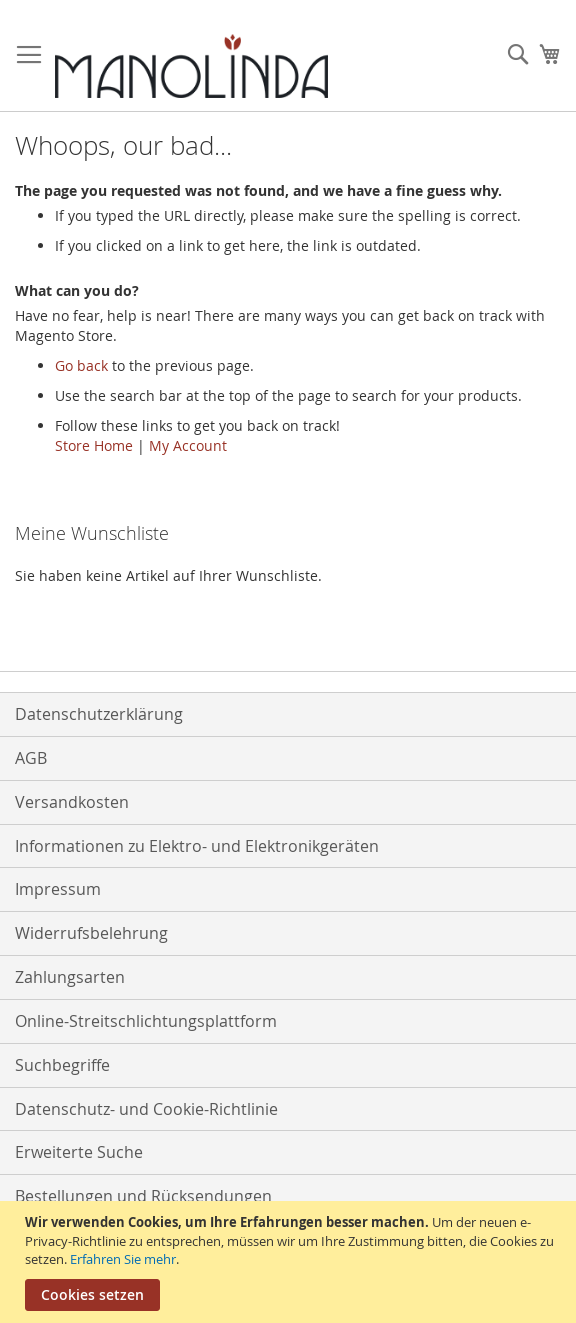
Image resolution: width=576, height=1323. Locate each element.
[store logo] (191, 66)
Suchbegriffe (62, 1065)
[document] (290, 1262)
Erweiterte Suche (79, 1152)
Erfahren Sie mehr (123, 1259)
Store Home (94, 445)
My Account (188, 445)
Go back (81, 365)
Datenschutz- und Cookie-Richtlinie (146, 1109)
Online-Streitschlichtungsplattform (146, 1021)
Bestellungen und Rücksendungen (143, 1196)
